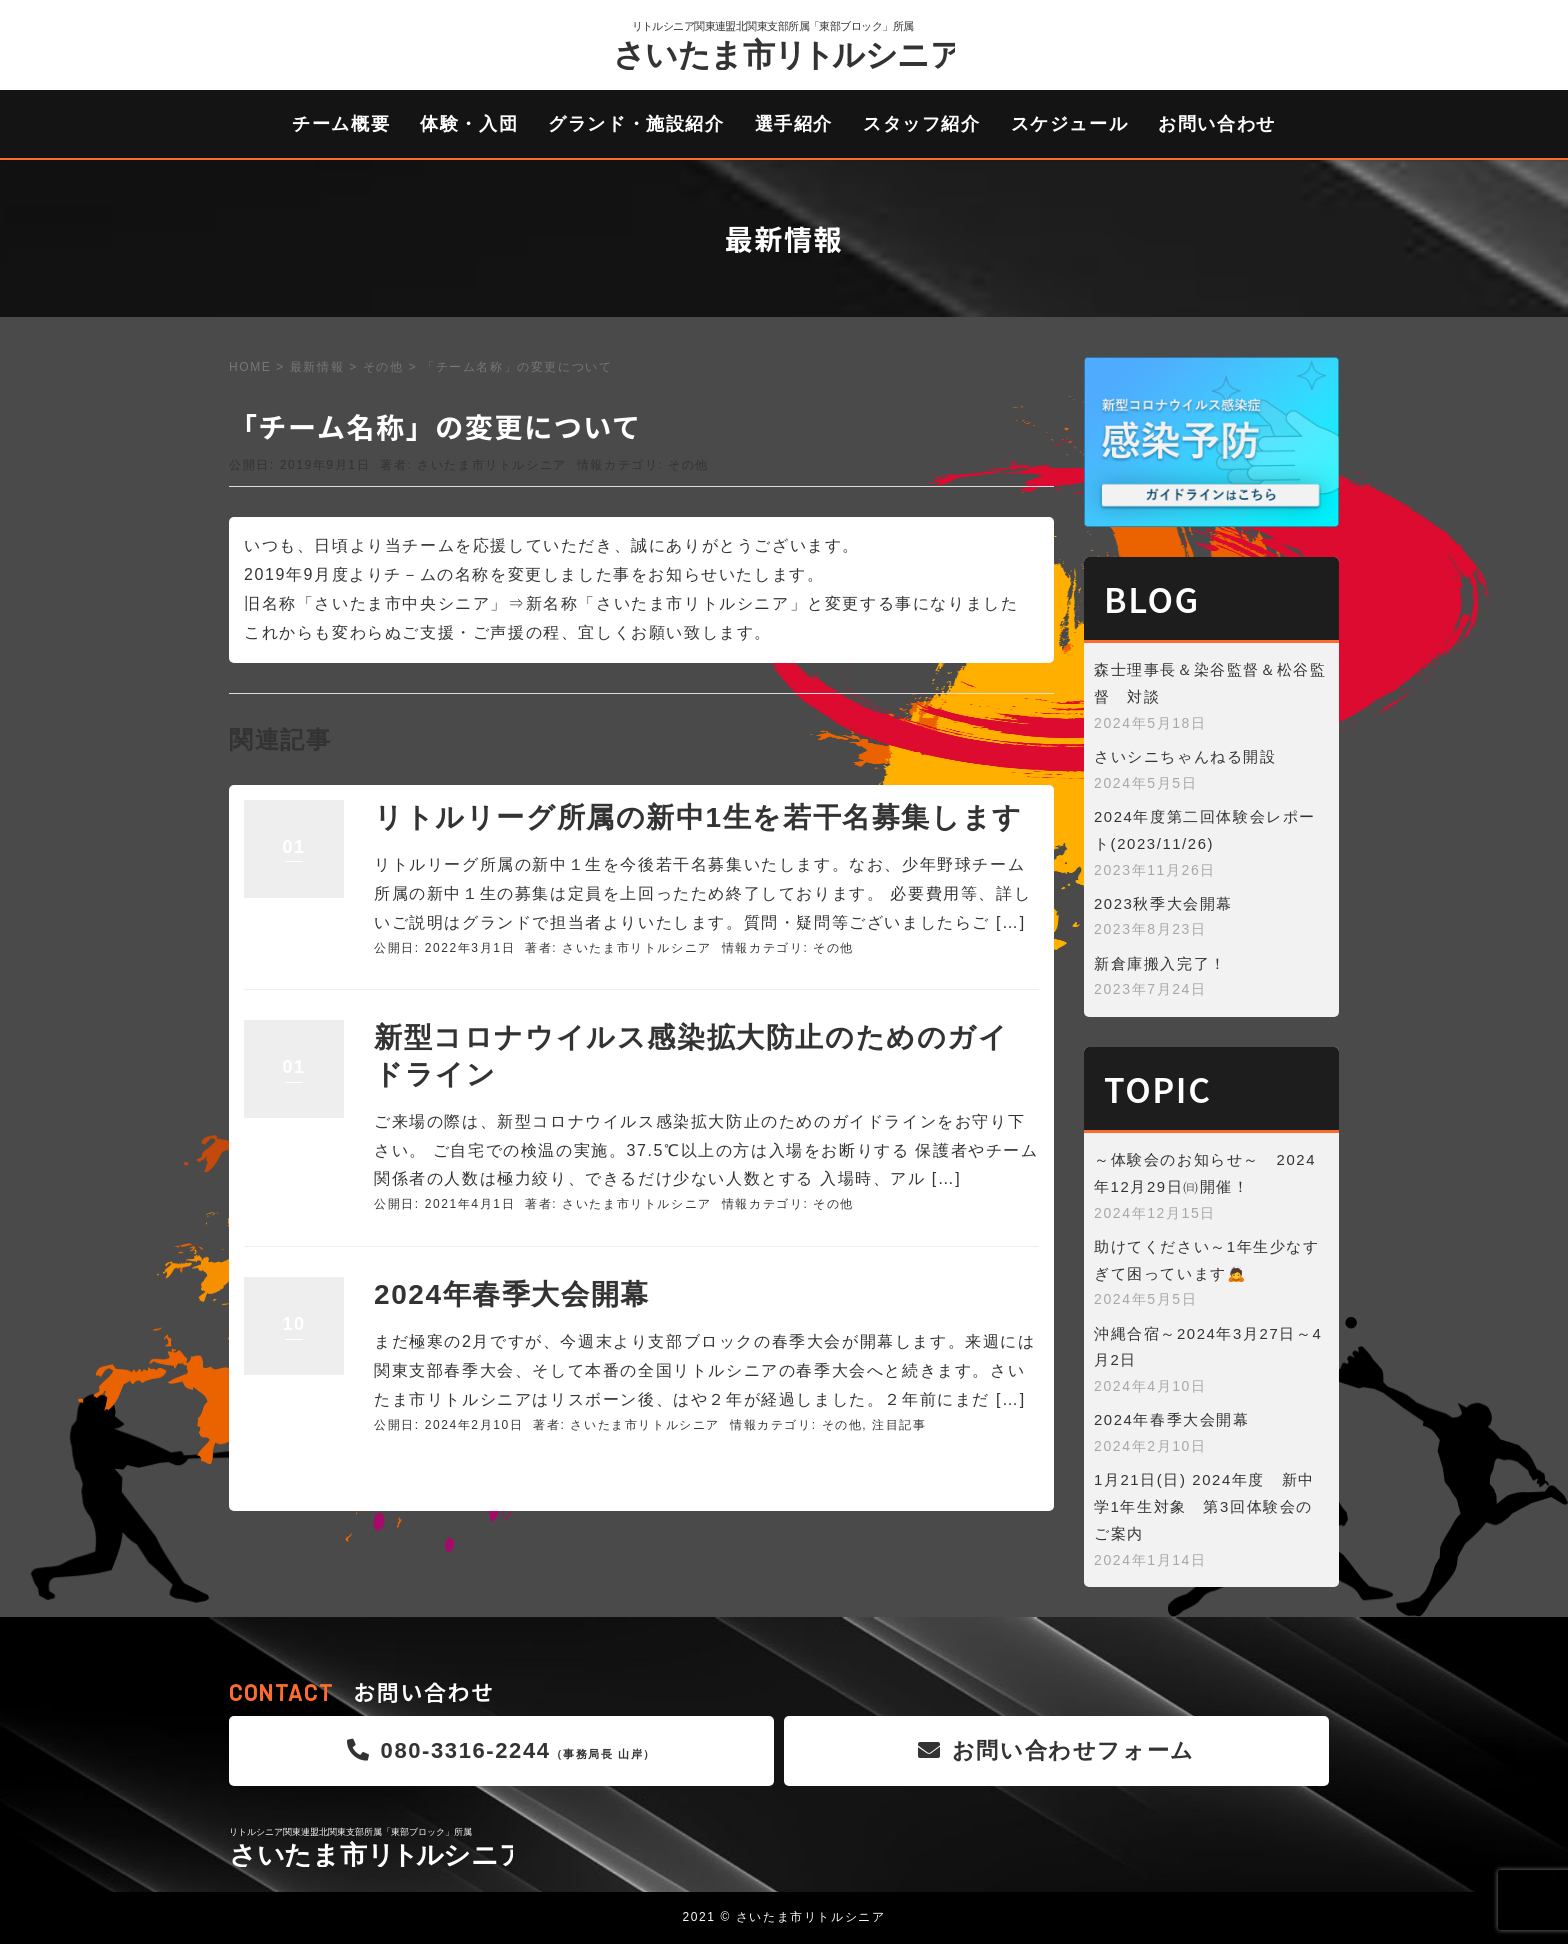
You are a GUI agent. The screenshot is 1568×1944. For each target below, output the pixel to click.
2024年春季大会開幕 (512, 1294)
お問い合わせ (1217, 124)
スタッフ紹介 (922, 124)
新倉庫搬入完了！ (1160, 964)
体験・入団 (469, 124)
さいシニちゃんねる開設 (1185, 757)
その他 (383, 367)
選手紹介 (794, 124)
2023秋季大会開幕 (1163, 904)
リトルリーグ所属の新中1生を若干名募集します (698, 817)
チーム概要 (341, 124)
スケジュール (1070, 124)
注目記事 (899, 1425)
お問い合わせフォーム (1056, 1750)
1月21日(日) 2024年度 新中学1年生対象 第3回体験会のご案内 (1204, 1507)
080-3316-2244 (501, 1750)
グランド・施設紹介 (636, 124)
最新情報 (317, 367)
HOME (250, 367)
